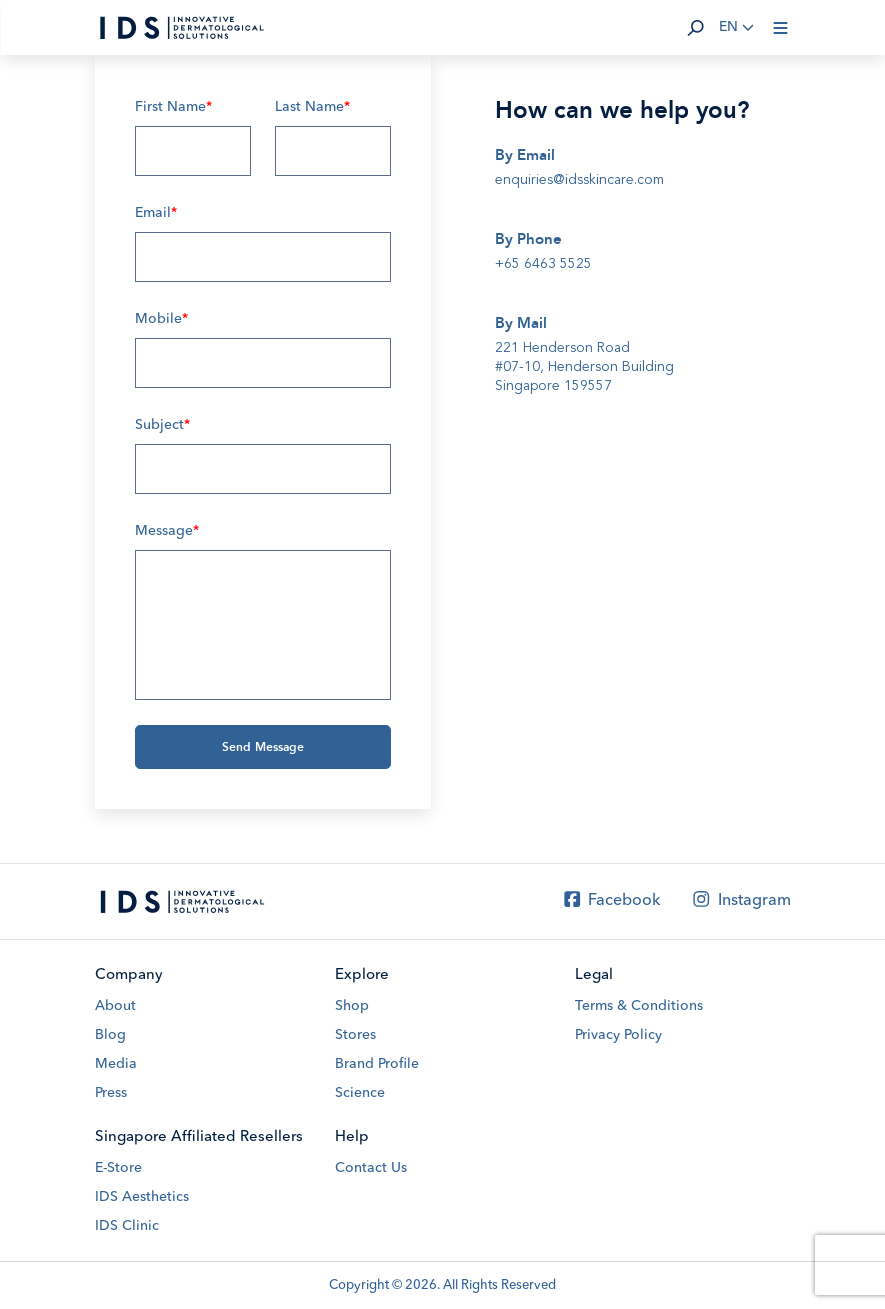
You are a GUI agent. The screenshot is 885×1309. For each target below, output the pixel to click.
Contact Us (371, 1168)
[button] (696, 28)
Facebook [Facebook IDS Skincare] (611, 901)
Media (116, 1064)
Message (167, 531)
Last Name (312, 107)
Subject (162, 425)
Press (111, 1093)
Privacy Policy (618, 1035)
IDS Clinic (127, 1226)
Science (360, 1093)
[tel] (623, 263)
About (115, 1006)
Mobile (161, 319)
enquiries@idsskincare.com (579, 179)
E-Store (118, 1168)
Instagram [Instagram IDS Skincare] (740, 901)
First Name (173, 107)
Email (156, 213)
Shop (352, 1006)
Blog (110, 1035)
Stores (355, 1035)
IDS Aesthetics (142, 1197)
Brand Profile (377, 1064)
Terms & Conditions (639, 1006)
